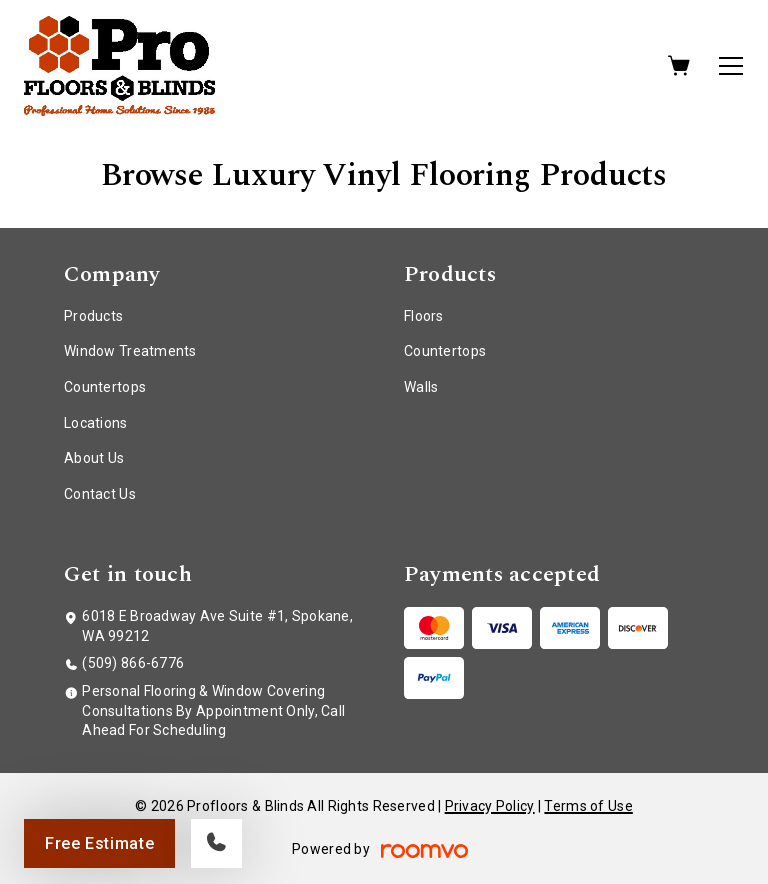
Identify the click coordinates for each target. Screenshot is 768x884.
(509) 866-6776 (133, 663)
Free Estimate (99, 843)
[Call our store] (216, 843)
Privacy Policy (490, 806)
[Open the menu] (731, 66)
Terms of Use (588, 806)
